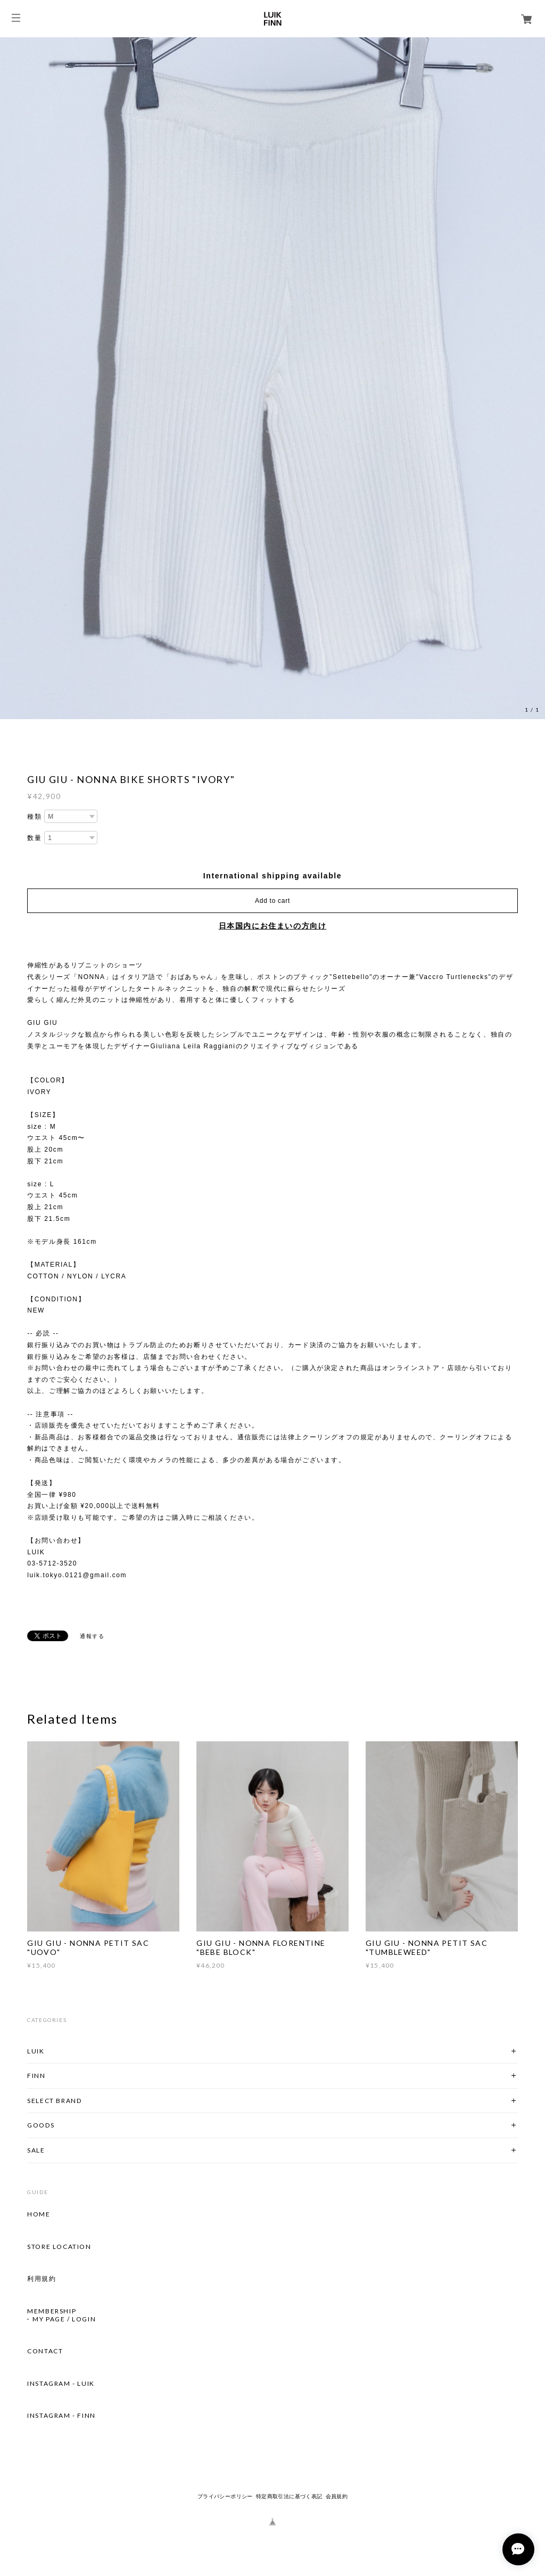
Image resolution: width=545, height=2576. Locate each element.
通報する (92, 1636)
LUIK (35, 2051)
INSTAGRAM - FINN (61, 2415)
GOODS (40, 2125)
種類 (34, 816)
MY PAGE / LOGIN (64, 2319)
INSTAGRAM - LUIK (61, 2383)
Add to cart (272, 900)
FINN (36, 2076)
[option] (272, 378)
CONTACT (45, 2351)
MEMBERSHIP (51, 2311)
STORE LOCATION (59, 2247)
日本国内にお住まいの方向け (273, 926)
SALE (36, 2150)
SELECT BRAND (54, 2101)
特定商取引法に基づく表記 (289, 2496)
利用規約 (41, 2278)
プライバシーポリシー (225, 2496)
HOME (38, 2214)
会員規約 (337, 2496)
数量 (34, 838)
